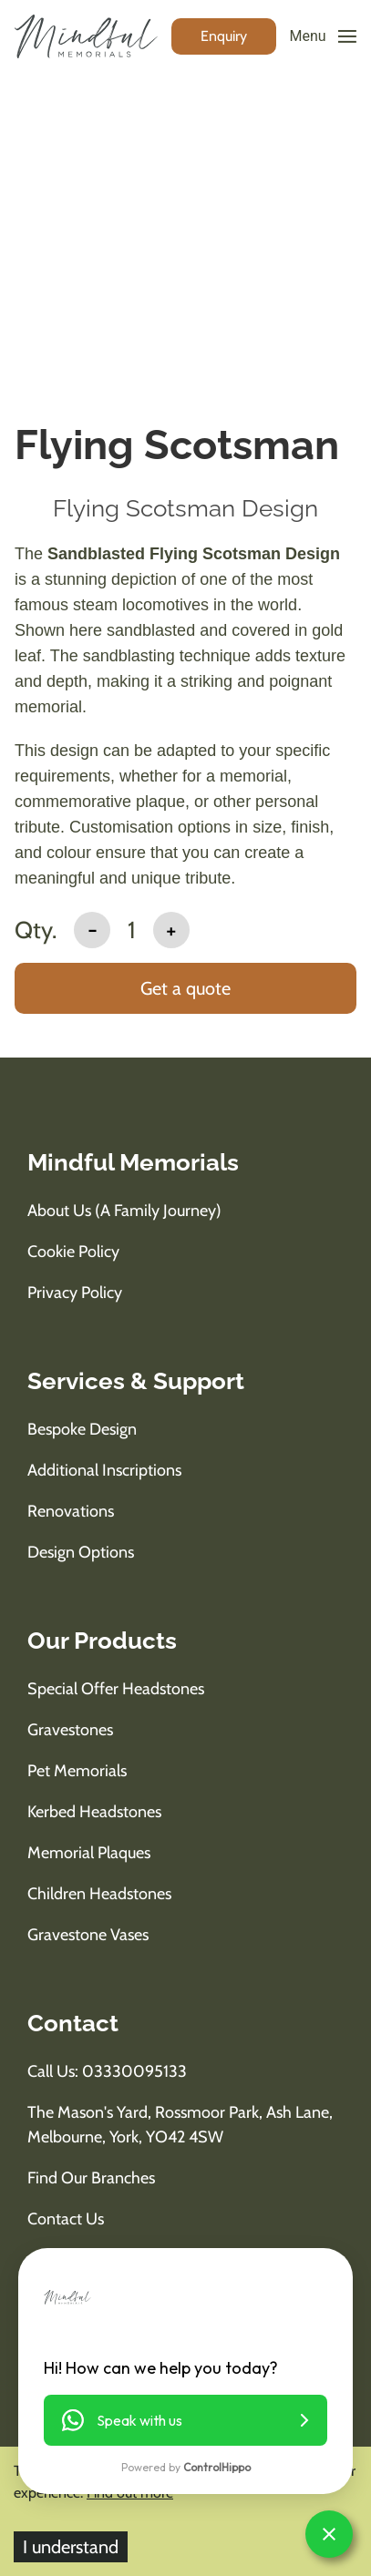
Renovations (70, 1511)
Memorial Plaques (88, 1853)
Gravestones (70, 1730)
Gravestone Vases (88, 1935)
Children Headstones (99, 1894)
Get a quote (185, 988)
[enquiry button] (223, 36)
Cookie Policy (73, 1252)
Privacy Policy (74, 1293)
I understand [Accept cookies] (71, 2547)
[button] (185, 2420)
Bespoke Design (82, 1429)
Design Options (80, 1552)
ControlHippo (217, 2467)
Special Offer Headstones (115, 1689)
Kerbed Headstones (94, 1812)
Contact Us (65, 2219)
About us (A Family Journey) (124, 1211)
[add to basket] (185, 989)
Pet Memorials (77, 1771)
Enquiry (224, 36)
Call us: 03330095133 (107, 2071)
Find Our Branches (91, 2178)
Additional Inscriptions (104, 1470)
